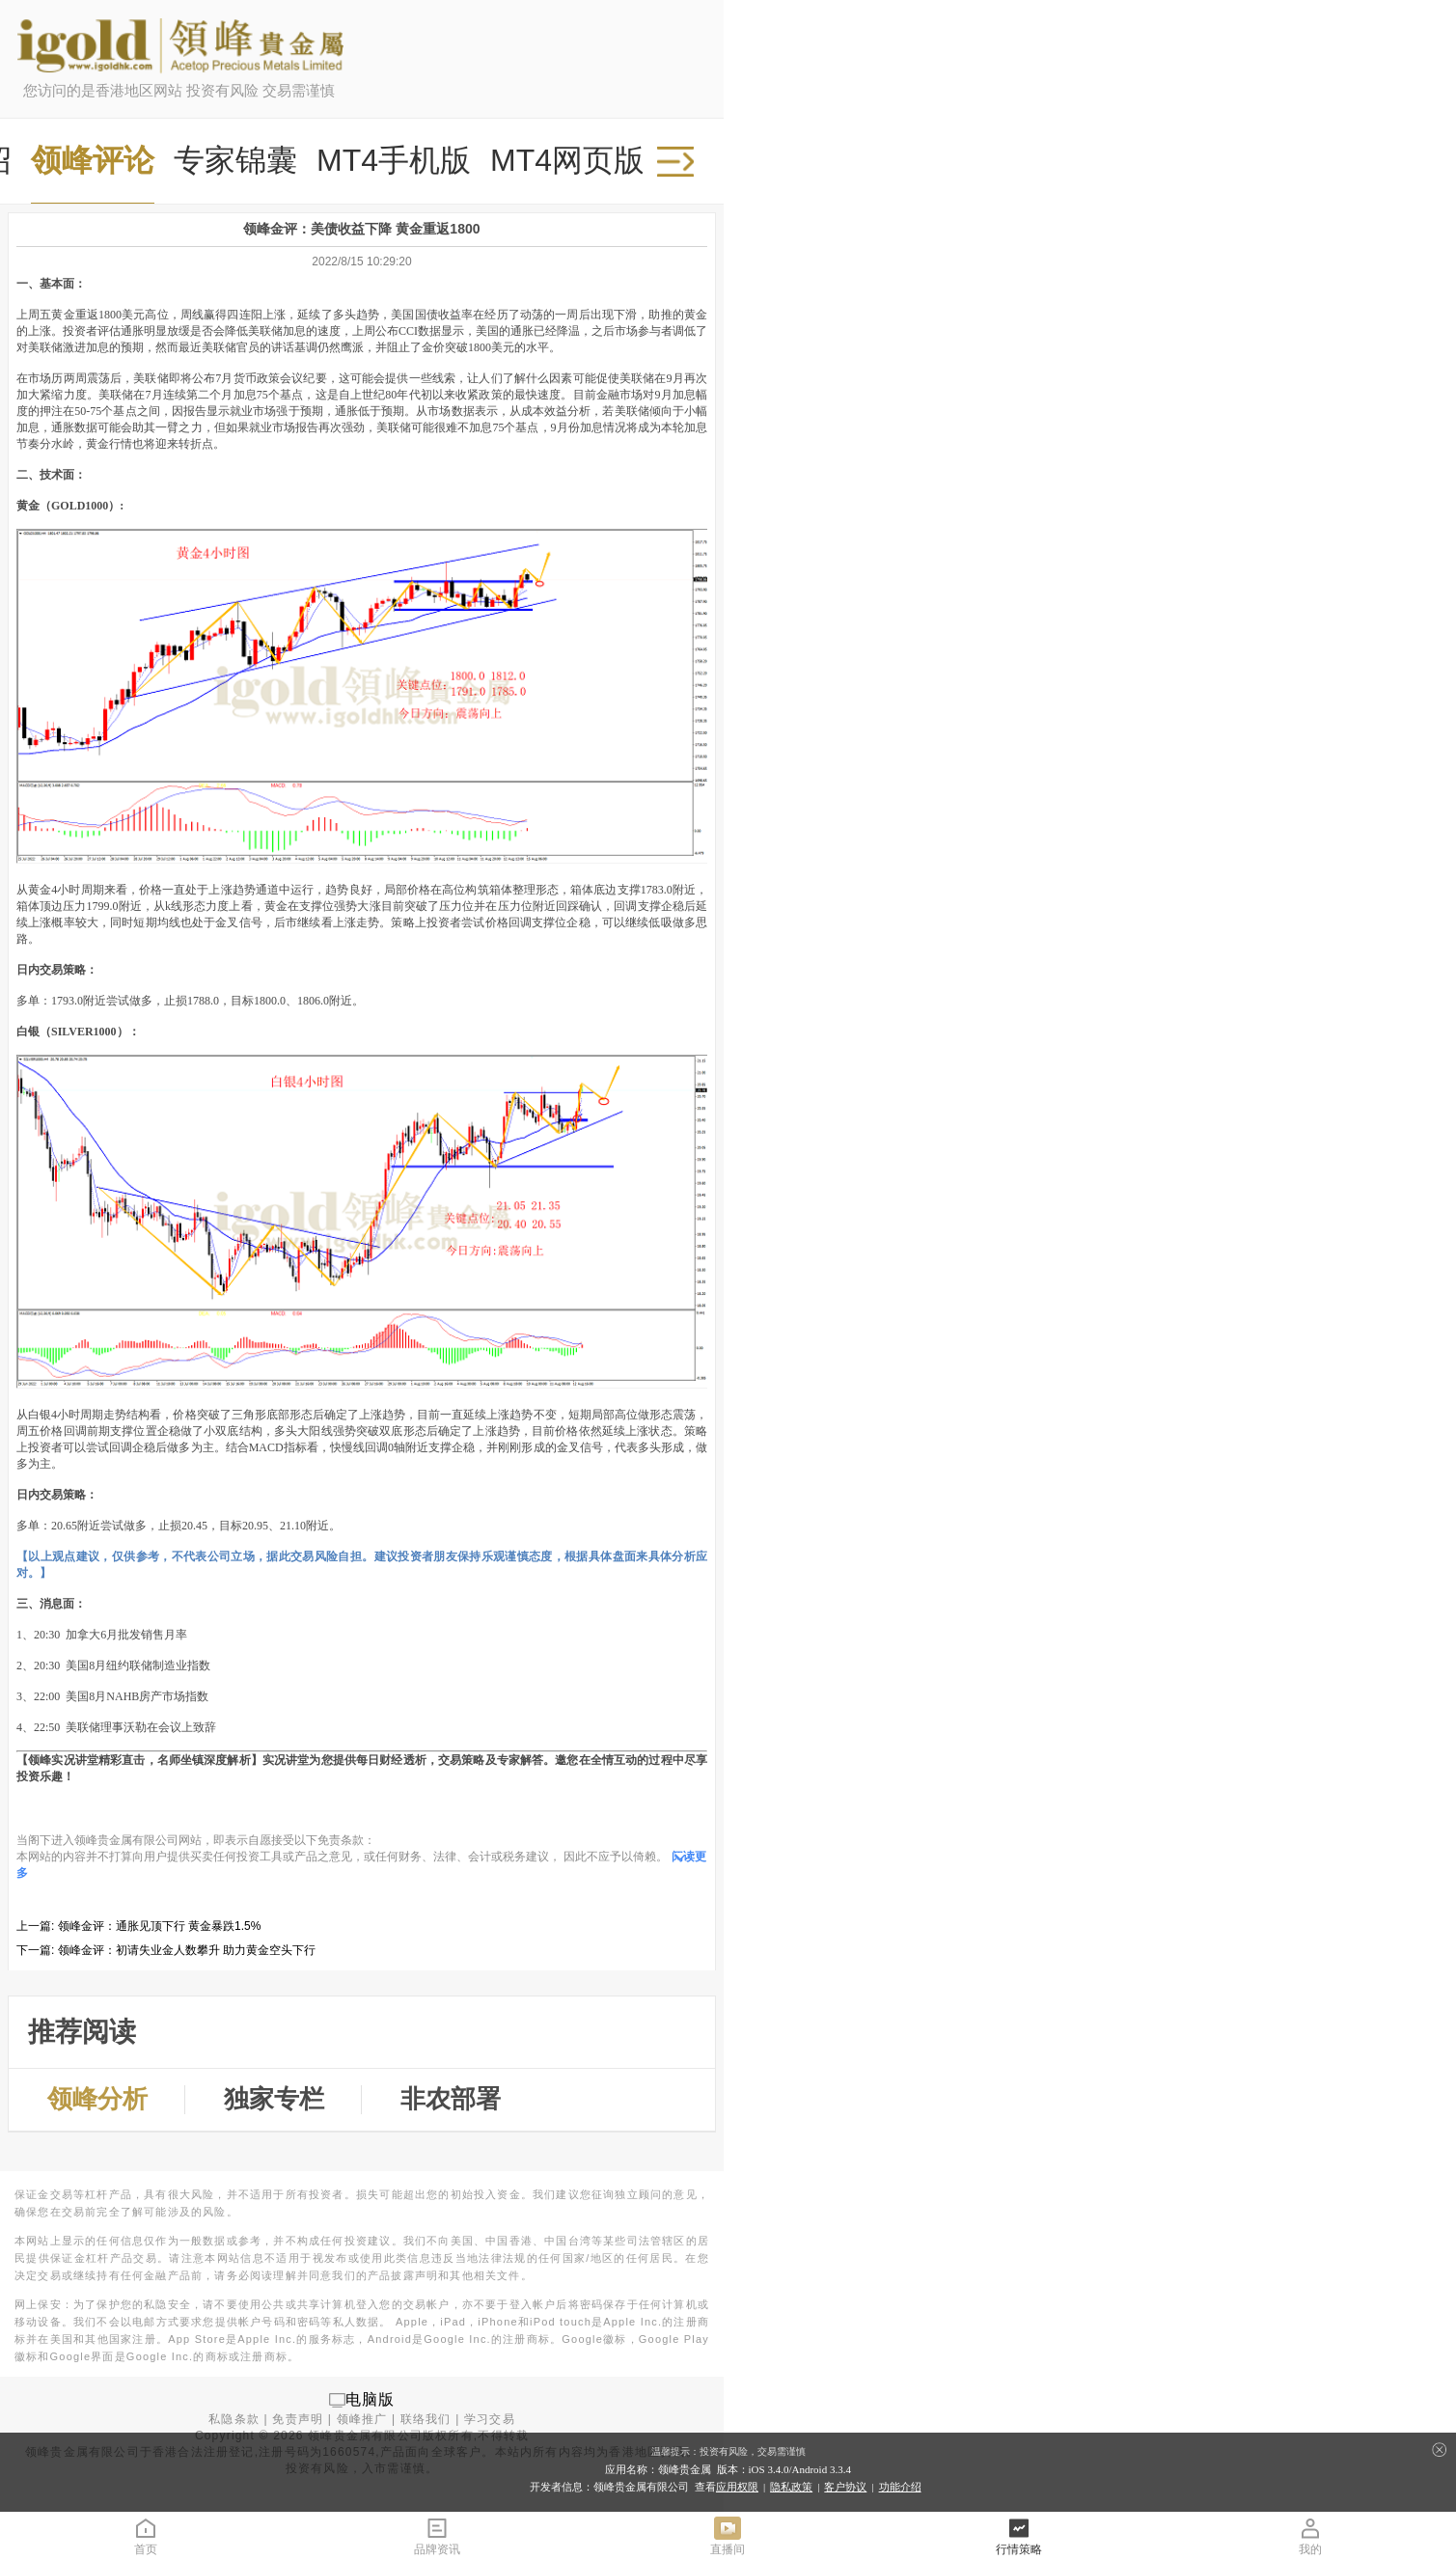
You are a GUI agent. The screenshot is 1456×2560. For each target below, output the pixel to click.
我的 (1310, 2535)
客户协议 (845, 2486)
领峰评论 (92, 160)
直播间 (727, 2535)
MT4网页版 (567, 160)
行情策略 (1019, 2535)
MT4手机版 (393, 160)
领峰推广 (362, 2419)
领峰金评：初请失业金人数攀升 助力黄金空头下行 (187, 1950)
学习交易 (489, 2419)
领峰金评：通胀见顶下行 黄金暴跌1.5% (159, 1926)
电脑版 (370, 2399)
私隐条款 (234, 2419)
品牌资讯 (437, 2535)
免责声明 (297, 2419)
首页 (145, 2535)
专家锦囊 (235, 160)
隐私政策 (791, 2486)
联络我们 (426, 2419)
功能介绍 (900, 2486)
